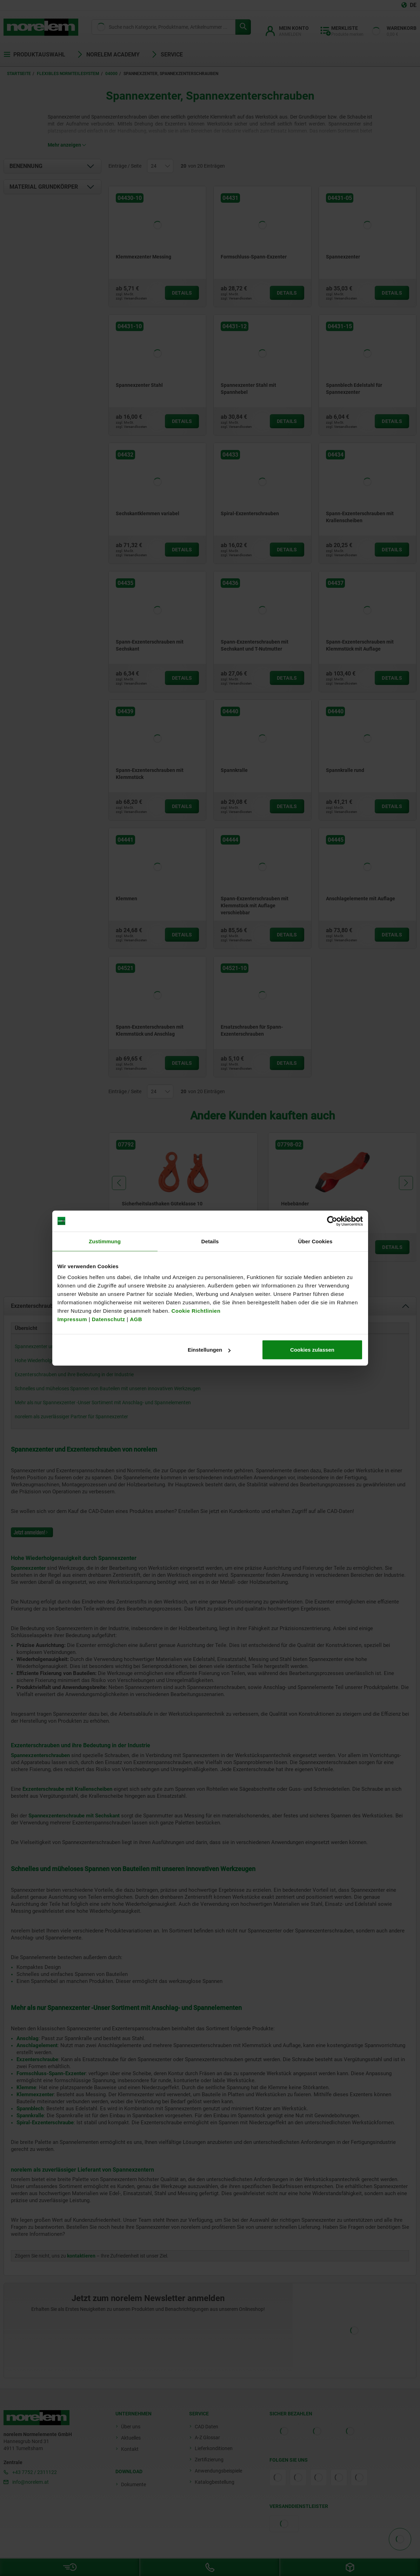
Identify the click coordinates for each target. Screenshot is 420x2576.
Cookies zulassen (312, 1350)
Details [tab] (210, 1241)
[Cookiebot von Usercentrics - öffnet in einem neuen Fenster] (332, 1221)
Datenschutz (108, 1319)
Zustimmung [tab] (105, 1241)
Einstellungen (209, 1350)
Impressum (72, 1319)
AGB (136, 1319)
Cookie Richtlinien (195, 1311)
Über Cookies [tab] (315, 1241)
